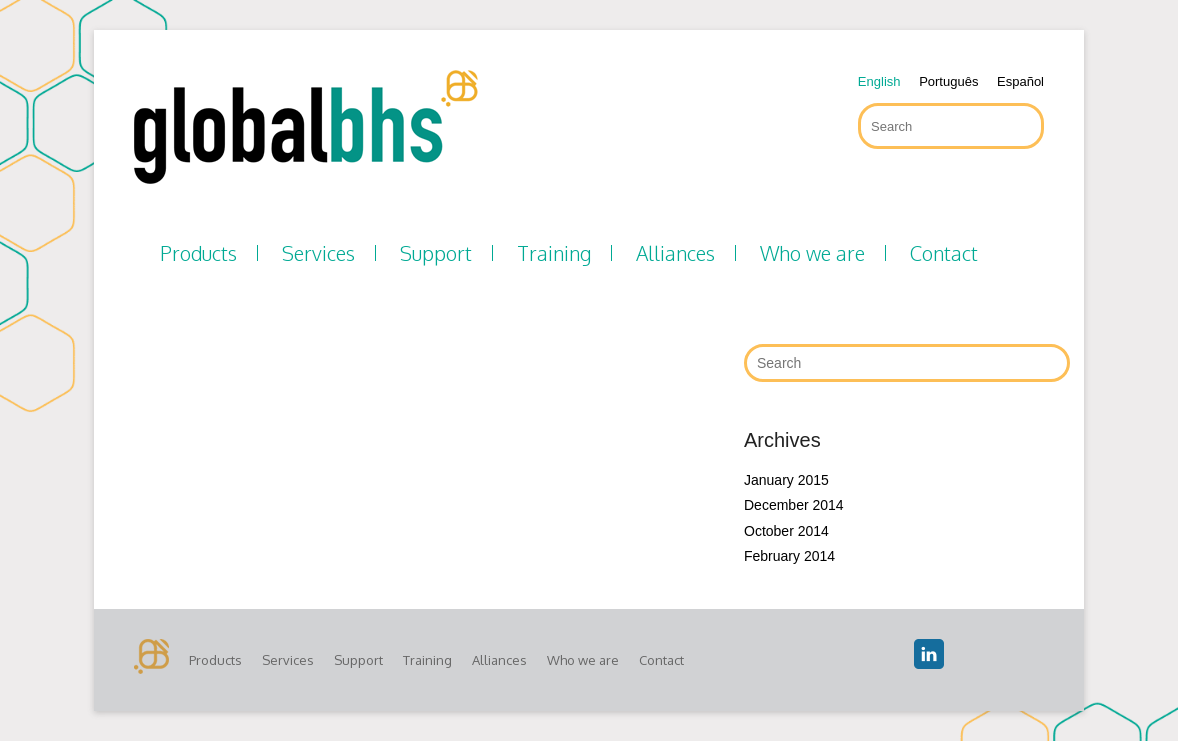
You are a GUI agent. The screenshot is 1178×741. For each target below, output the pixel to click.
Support (436, 253)
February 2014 (789, 556)
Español (1020, 81)
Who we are (812, 253)
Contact (944, 253)
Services (318, 253)
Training (554, 253)
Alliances (675, 253)
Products (198, 253)
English (879, 81)
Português (948, 81)
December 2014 (794, 505)
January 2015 (786, 480)
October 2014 (786, 531)
